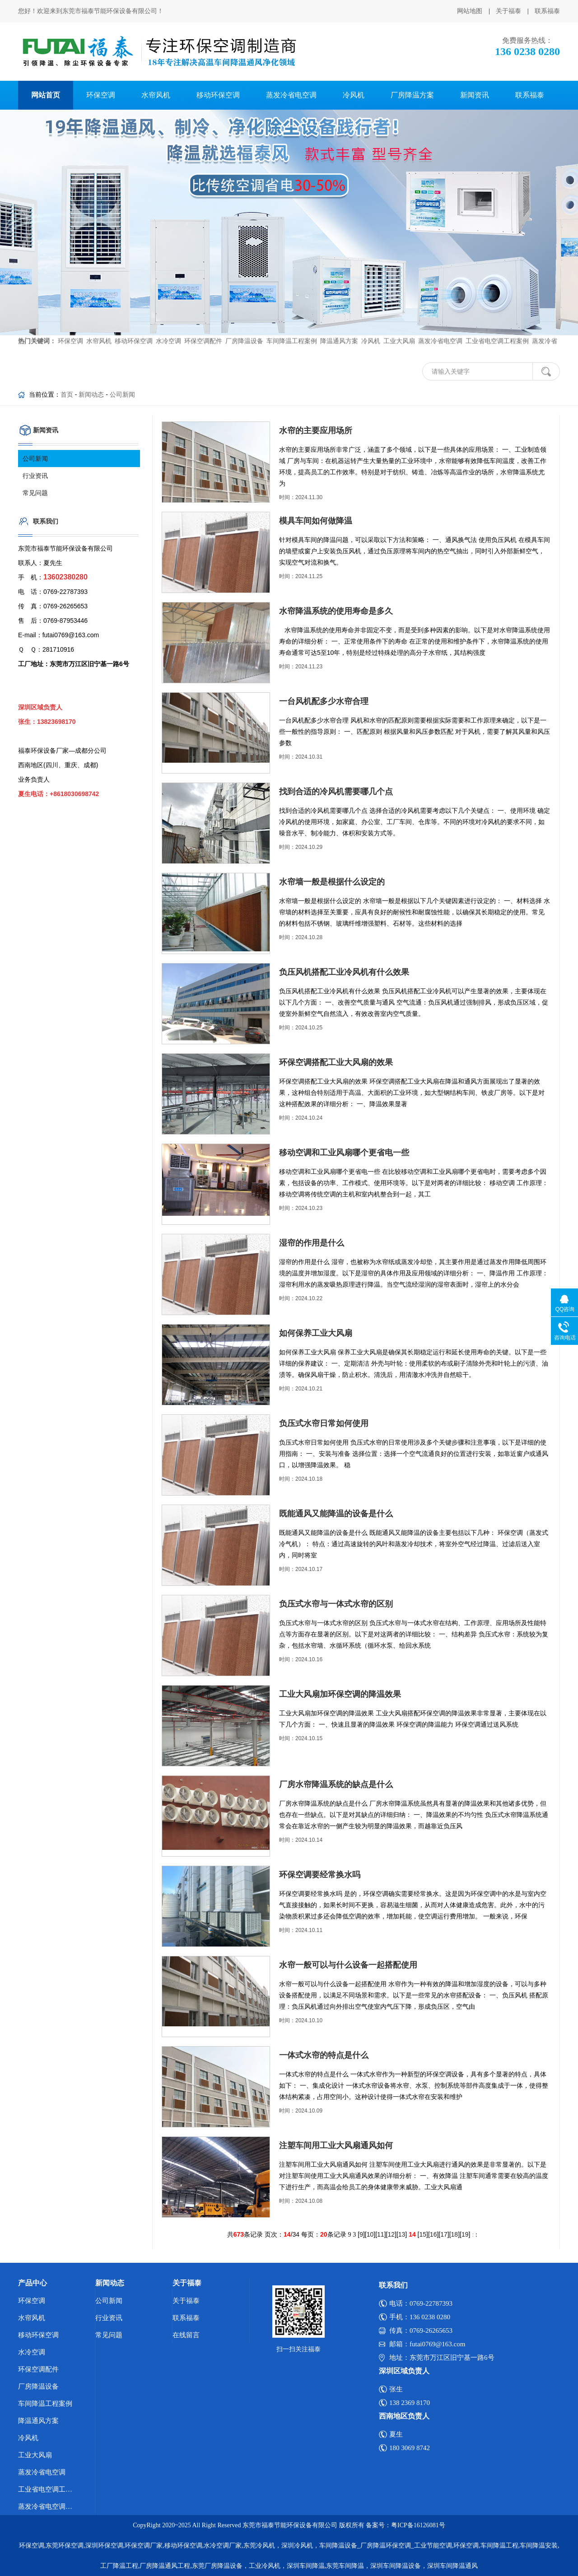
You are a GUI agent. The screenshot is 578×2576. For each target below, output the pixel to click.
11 (380, 2234)
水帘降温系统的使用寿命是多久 (336, 611)
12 (391, 2234)
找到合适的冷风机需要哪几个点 (336, 791)
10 (370, 2234)
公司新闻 (122, 394)
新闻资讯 (474, 95)
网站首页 (45, 95)
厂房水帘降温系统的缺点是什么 (336, 1784)
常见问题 (35, 492)
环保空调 (100, 95)
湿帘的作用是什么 (311, 1242)
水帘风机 (155, 95)
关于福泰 (508, 11)
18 (454, 2234)
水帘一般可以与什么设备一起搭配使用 (348, 1964)
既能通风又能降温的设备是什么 (336, 1513)
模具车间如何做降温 (315, 520)
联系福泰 (547, 11)
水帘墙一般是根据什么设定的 (332, 881)
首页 (67, 394)
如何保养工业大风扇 (315, 1333)
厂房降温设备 (38, 2386)
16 (433, 2234)
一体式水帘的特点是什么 (323, 2055)
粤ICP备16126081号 (418, 2525)
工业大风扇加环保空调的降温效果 (340, 1694)
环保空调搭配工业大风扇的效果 (336, 1062)
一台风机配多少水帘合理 (323, 701)
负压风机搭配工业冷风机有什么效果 (344, 972)
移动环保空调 (218, 95)
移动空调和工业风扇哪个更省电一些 (344, 1152)
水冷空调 (31, 2352)
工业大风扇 (35, 2455)
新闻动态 (91, 394)
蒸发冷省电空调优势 (48, 2506)
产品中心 (32, 2283)
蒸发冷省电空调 (291, 95)
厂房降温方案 (412, 95)
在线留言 (186, 2335)
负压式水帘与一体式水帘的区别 (336, 1603)
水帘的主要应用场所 (315, 430)
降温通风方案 (38, 2420)
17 (443, 2234)
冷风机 (353, 95)
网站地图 (469, 11)
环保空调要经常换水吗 (319, 1874)
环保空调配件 (38, 2369)
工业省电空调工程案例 (48, 2489)
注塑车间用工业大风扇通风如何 (336, 2145)
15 (423, 2234)
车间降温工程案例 (45, 2403)
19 (465, 2234)
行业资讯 (35, 475)
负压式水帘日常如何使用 (323, 1423)
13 (402, 2234)
